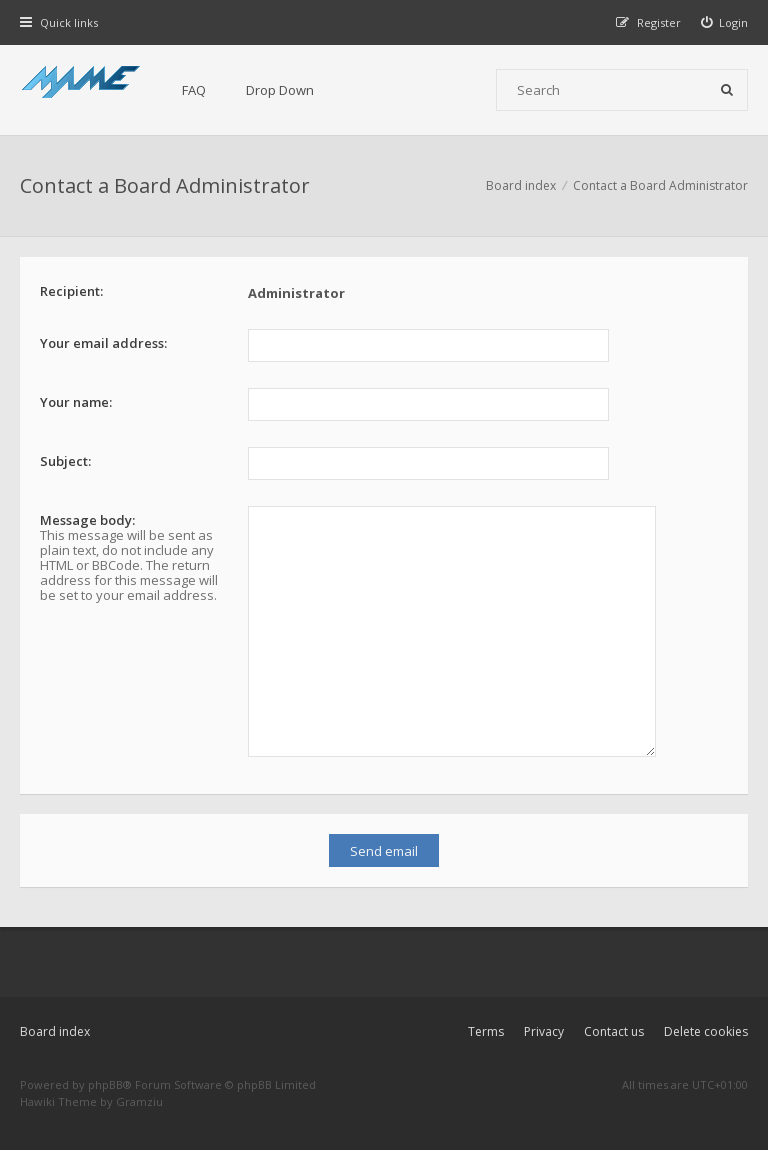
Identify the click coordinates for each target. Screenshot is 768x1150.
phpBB (105, 1084)
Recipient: (71, 291)
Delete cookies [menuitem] (706, 1031)
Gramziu (139, 1101)
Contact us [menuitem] (614, 1031)
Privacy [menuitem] (544, 1031)
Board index (55, 1031)
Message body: (87, 520)
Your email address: (103, 343)
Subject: (65, 461)
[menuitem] (725, 22)
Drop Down (280, 90)
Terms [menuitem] (486, 1031)
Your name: (76, 402)
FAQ (194, 90)
